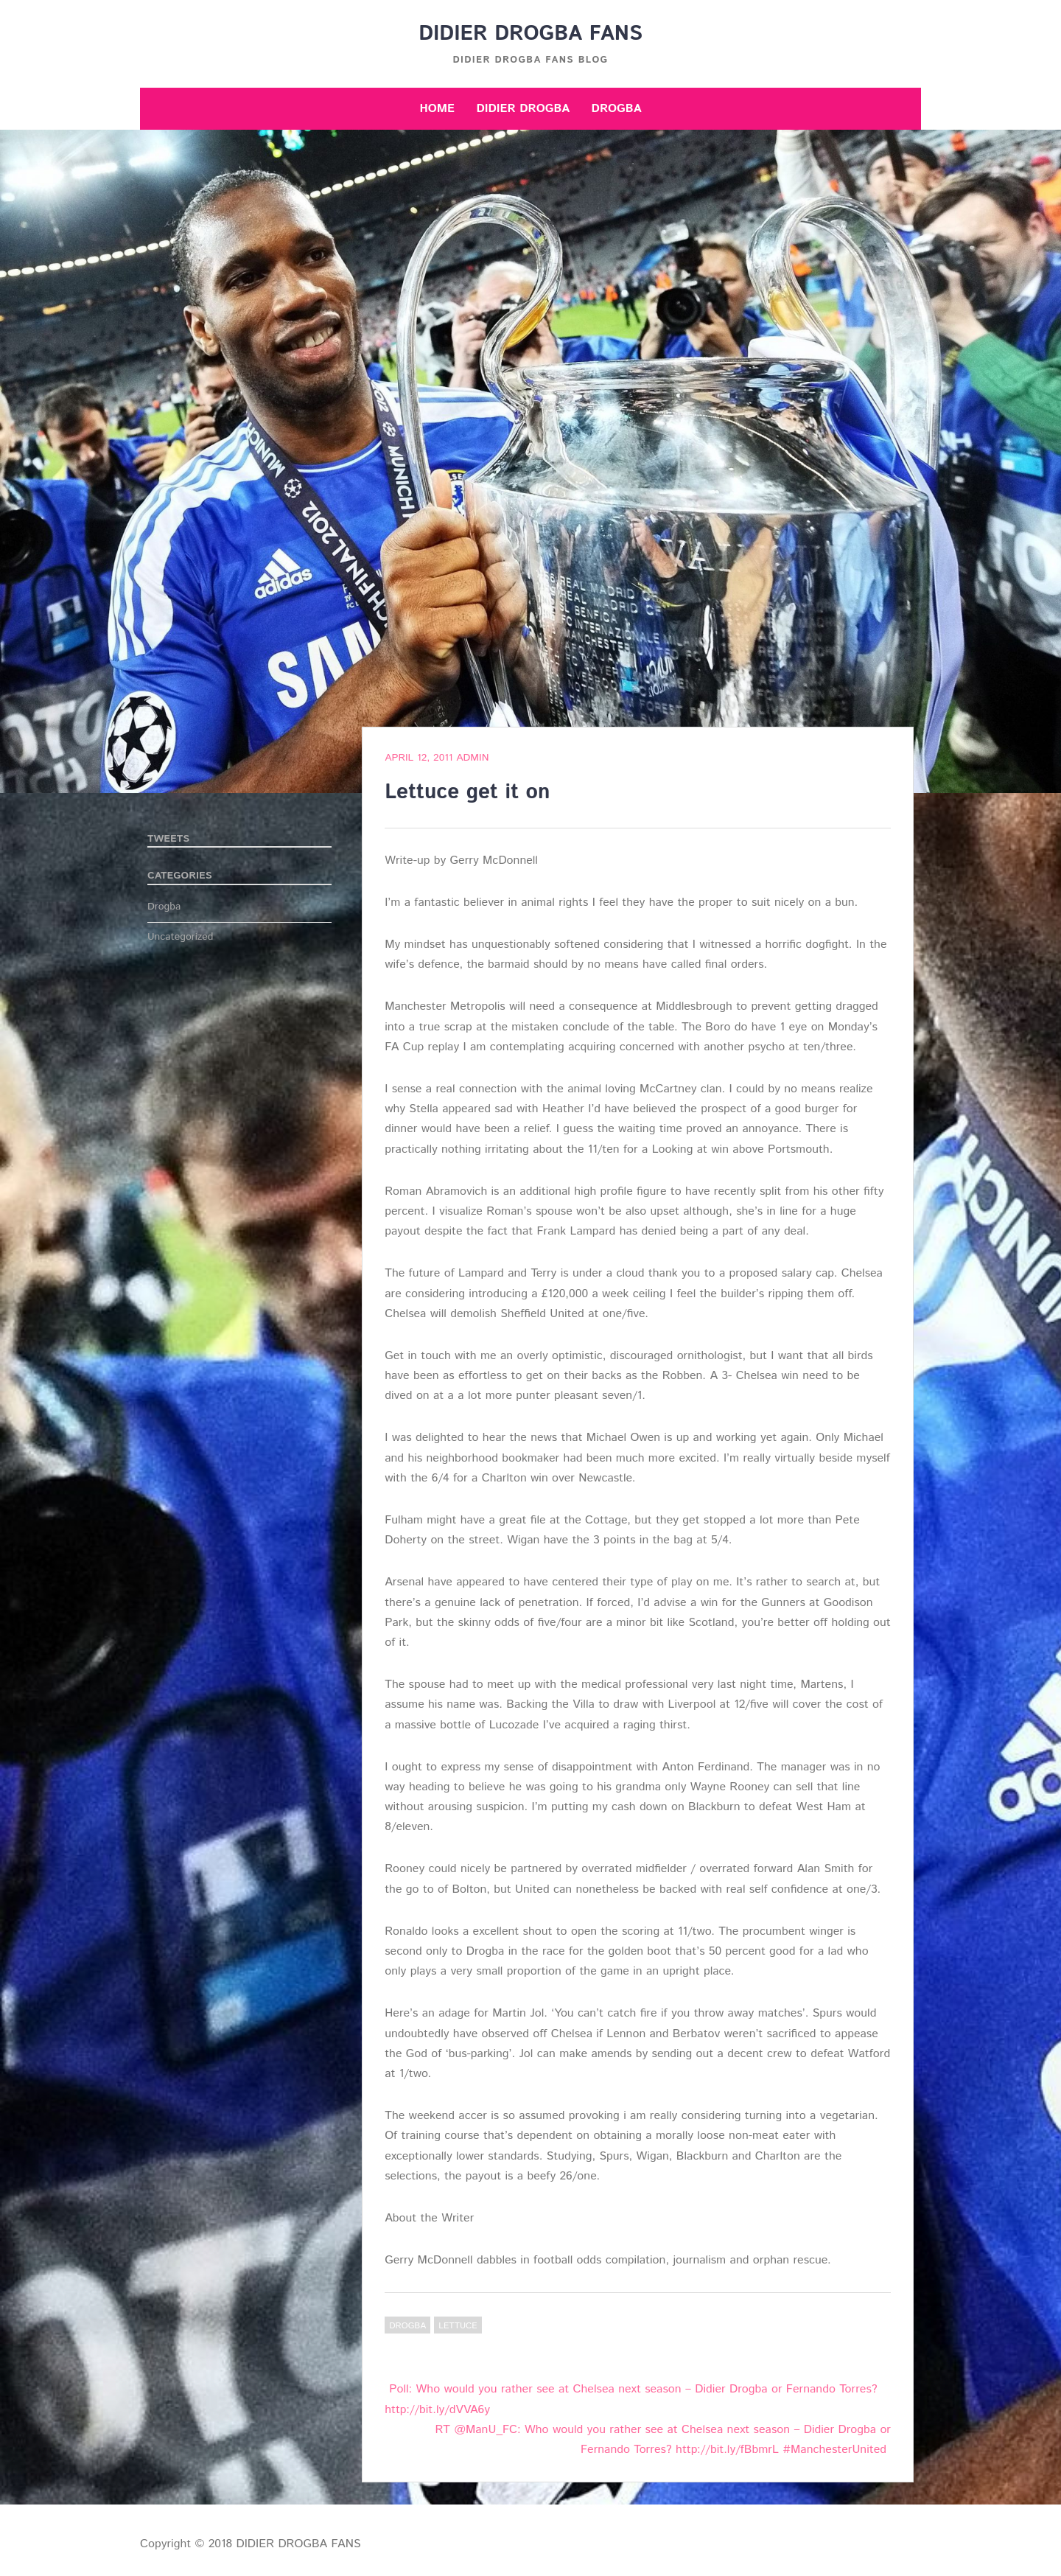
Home (437, 108)
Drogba (617, 108)
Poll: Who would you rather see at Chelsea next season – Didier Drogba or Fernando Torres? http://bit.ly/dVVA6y (631, 2399)
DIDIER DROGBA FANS (530, 34)
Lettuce (457, 2326)
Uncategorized (180, 936)
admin (472, 757)
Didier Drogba (523, 108)
